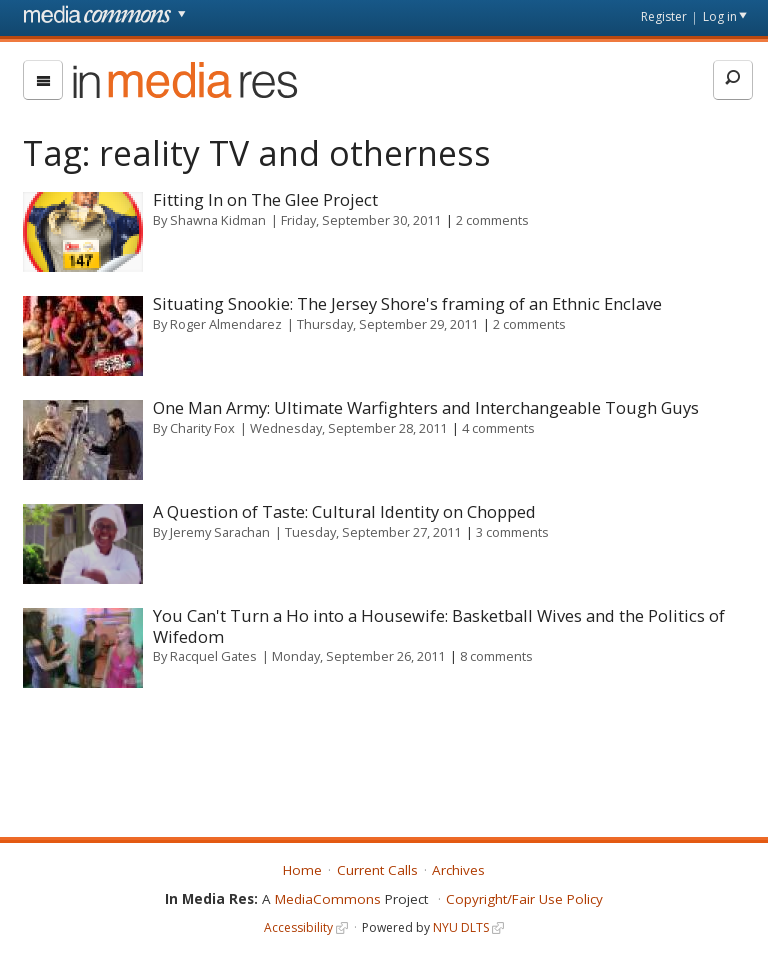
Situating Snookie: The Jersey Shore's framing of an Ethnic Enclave (407, 303)
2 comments (492, 220)
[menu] (43, 80)
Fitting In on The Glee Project (265, 199)
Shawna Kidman (218, 220)
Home (302, 870)
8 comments (496, 656)
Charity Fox (202, 428)
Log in (720, 16)
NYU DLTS (461, 927)
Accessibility (298, 927)
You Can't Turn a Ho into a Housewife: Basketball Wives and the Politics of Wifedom (439, 626)
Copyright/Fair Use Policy (524, 899)
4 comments (498, 428)
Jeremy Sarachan (220, 532)
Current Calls (377, 870)
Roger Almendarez (226, 324)
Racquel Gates (213, 656)
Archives (458, 870)
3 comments (512, 532)
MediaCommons (328, 899)
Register (664, 16)
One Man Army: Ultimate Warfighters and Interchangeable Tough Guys (426, 407)
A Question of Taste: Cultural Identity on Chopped (344, 511)
